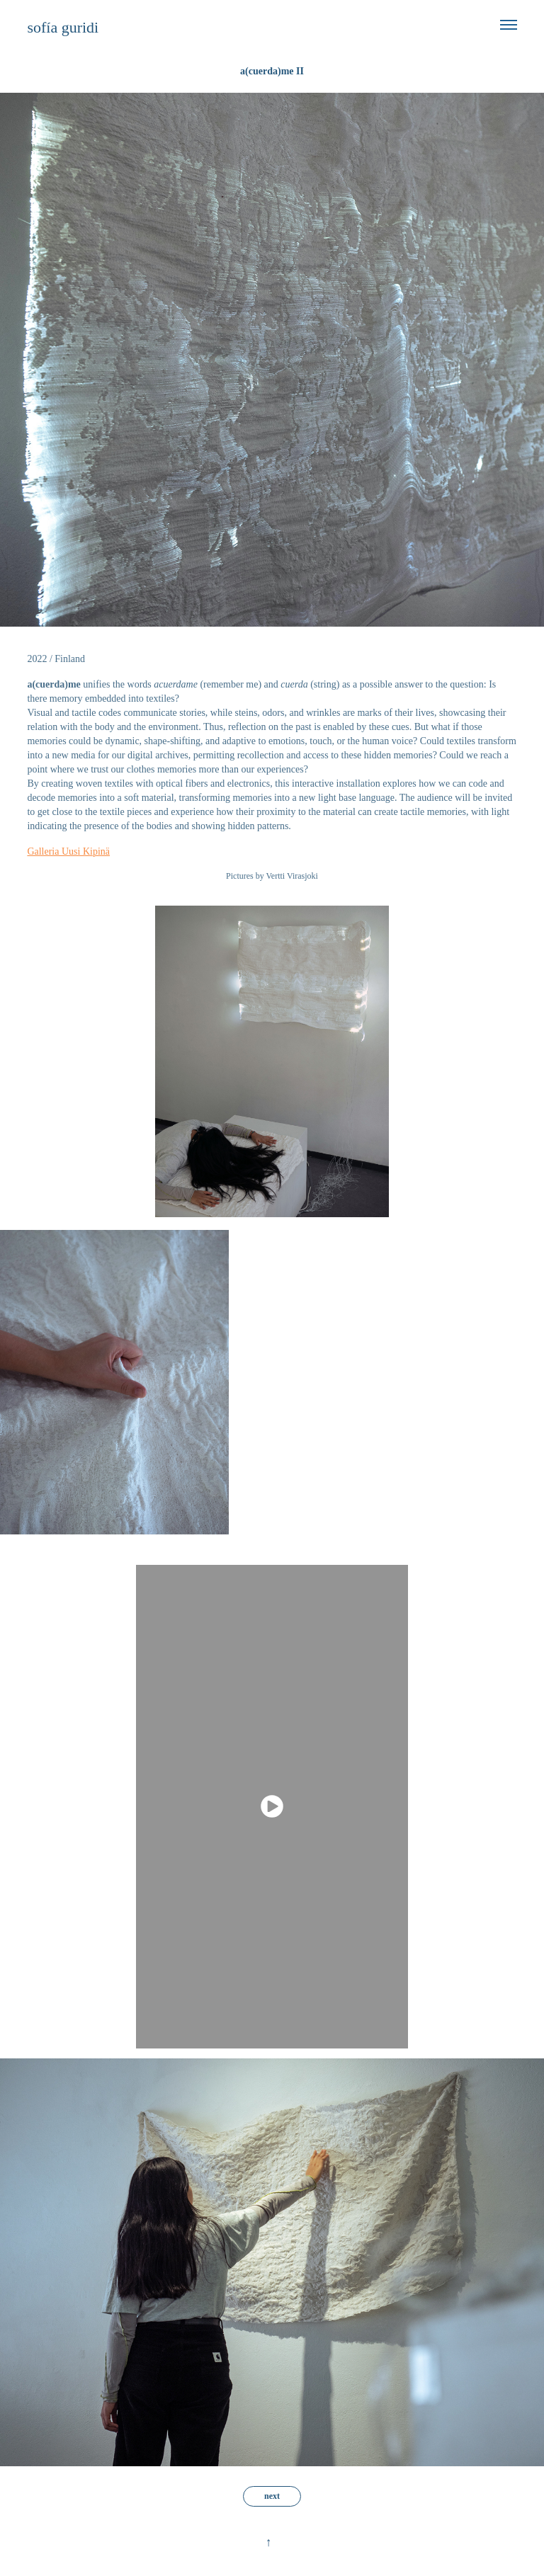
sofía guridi (62, 27)
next (272, 2496)
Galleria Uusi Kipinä (68, 851)
